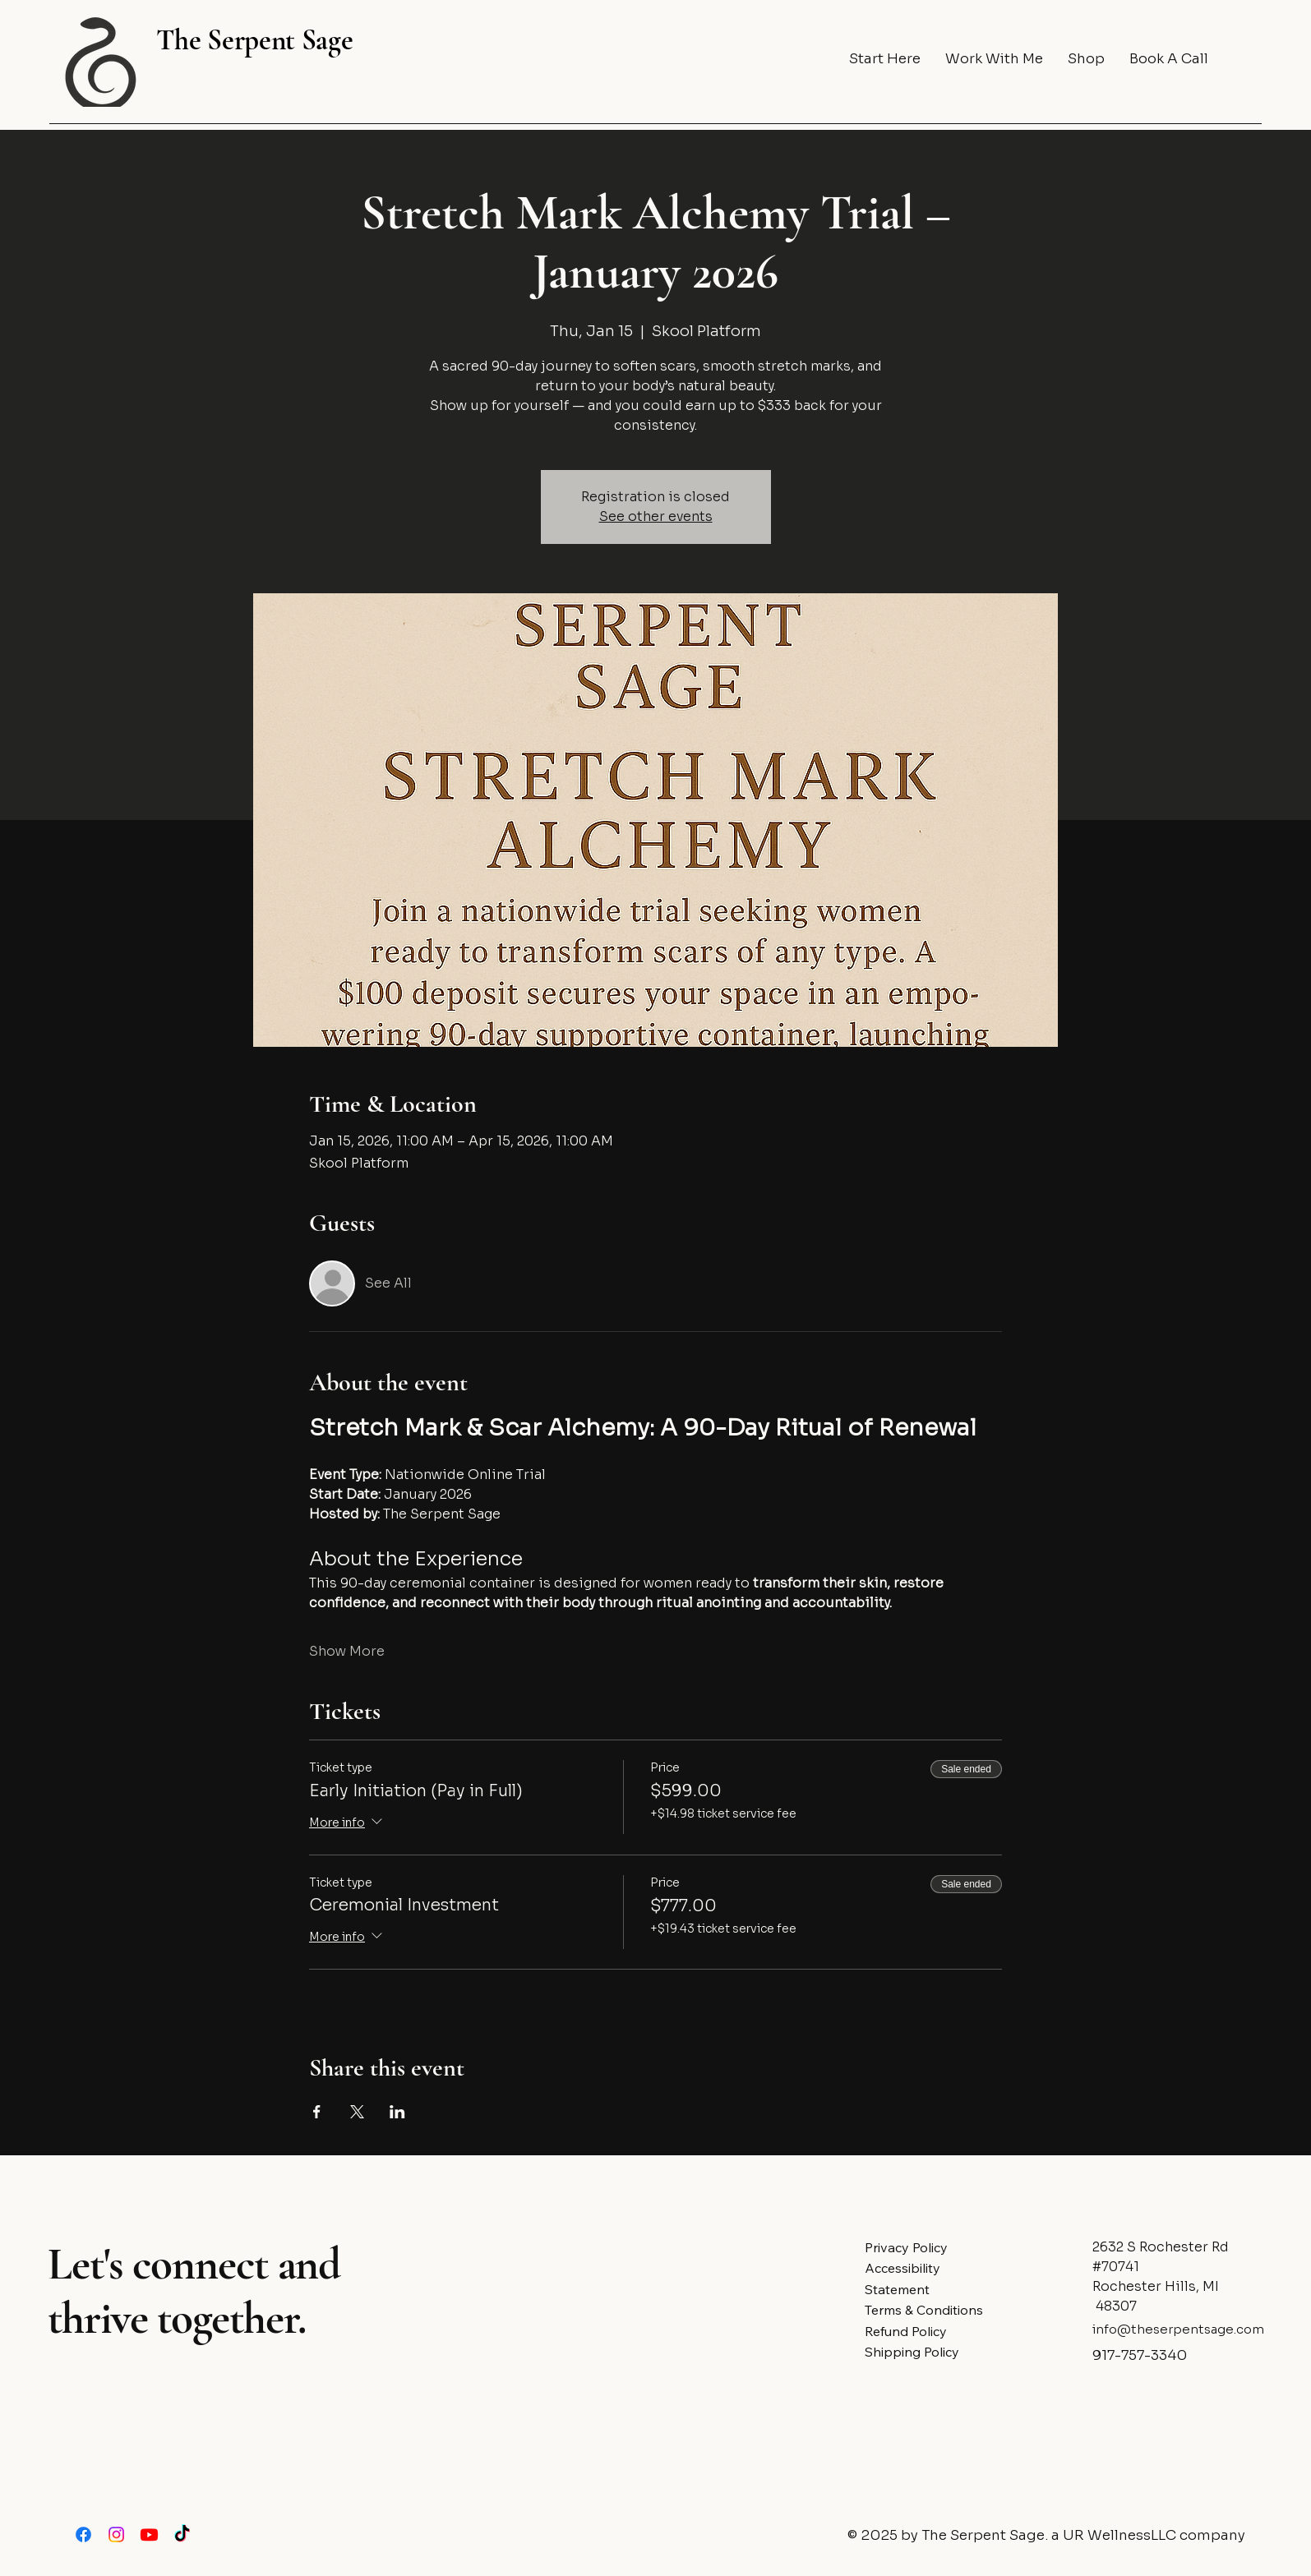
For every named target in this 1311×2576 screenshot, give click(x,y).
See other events (656, 516)
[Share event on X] (357, 2111)
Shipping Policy (912, 2351)
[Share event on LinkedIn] (397, 2111)
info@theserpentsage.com (1178, 2329)
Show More (347, 1651)
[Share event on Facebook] (317, 2111)
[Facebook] (83, 2534)
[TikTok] (182, 2534)
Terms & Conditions (924, 2310)
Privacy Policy (906, 2247)
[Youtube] (149, 2534)
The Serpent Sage (254, 40)
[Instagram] (116, 2534)
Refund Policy (906, 2331)
